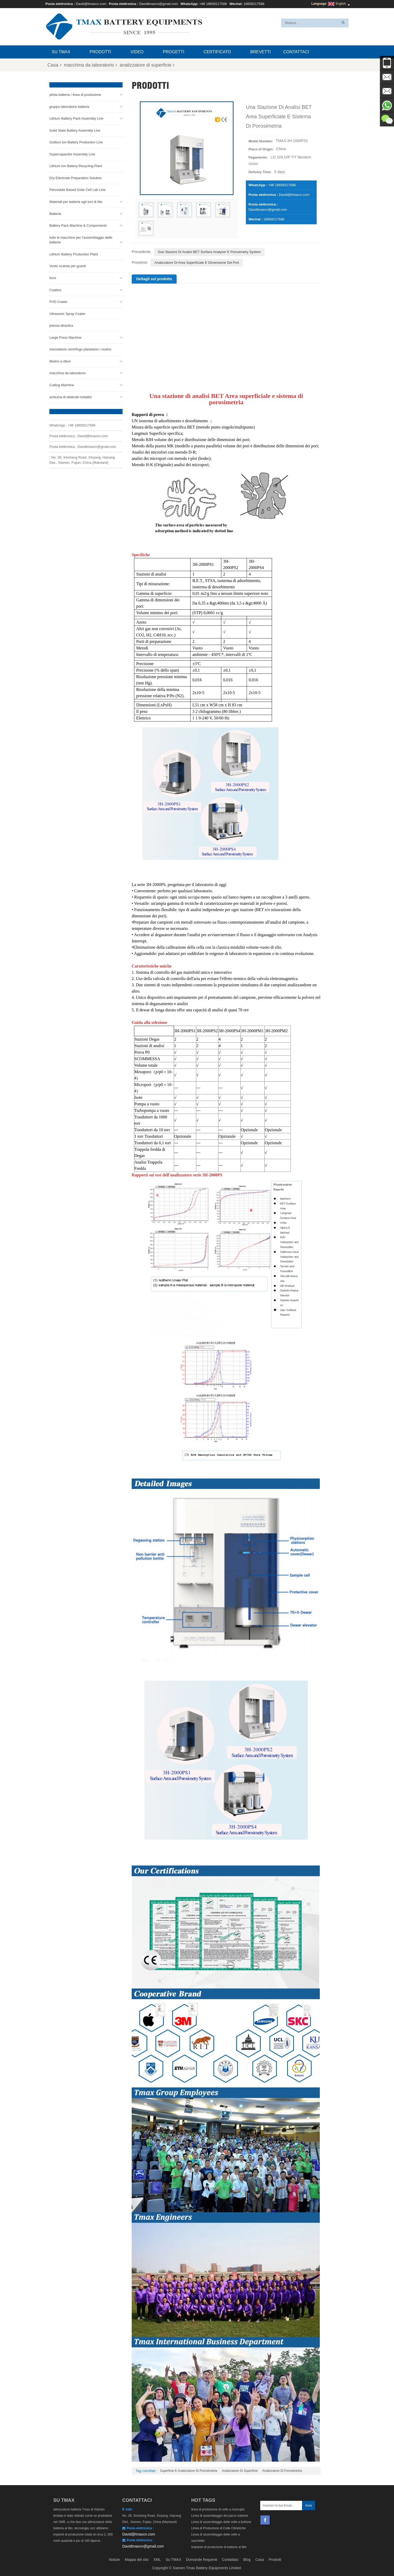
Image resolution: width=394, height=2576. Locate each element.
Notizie (114, 2559)
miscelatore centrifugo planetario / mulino (80, 349)
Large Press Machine (65, 337)
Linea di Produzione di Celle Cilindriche (218, 2528)
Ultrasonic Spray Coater (67, 313)
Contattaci (296, 52)
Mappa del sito (137, 2559)
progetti (173, 52)
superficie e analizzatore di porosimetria (188, 2471)
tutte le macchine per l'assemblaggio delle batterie (80, 239)
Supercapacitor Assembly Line (72, 153)
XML (157, 2559)
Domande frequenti (201, 2559)
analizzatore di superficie (147, 65)
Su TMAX (61, 52)
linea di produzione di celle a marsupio (218, 2509)
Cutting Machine (61, 384)
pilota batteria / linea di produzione (75, 94)
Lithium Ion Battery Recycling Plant (75, 165)
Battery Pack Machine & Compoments (78, 225)
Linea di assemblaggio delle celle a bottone (221, 2522)
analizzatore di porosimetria (282, 2471)
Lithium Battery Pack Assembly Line (76, 118)
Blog (247, 2559)
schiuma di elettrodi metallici (70, 396)
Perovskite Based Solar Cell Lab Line (77, 189)
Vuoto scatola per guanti (67, 265)
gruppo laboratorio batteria (69, 106)
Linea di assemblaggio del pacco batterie (219, 2516)
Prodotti (100, 52)
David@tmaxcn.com (91, 4)
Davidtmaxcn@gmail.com (158, 4)
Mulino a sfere (60, 361)
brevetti (260, 52)
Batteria (55, 213)
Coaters (55, 289)
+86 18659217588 (213, 4)
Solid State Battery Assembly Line (74, 130)
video (137, 52)
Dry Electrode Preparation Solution (75, 177)
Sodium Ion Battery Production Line (76, 142)
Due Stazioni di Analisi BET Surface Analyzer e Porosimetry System (209, 252)
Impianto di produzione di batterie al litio (218, 2547)
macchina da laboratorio (90, 65)
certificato (217, 52)
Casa (54, 65)
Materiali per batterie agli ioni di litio (75, 201)
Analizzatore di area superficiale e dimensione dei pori (196, 263)
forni (52, 277)
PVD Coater (58, 301)
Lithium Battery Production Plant (73, 253)
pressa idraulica (61, 325)
